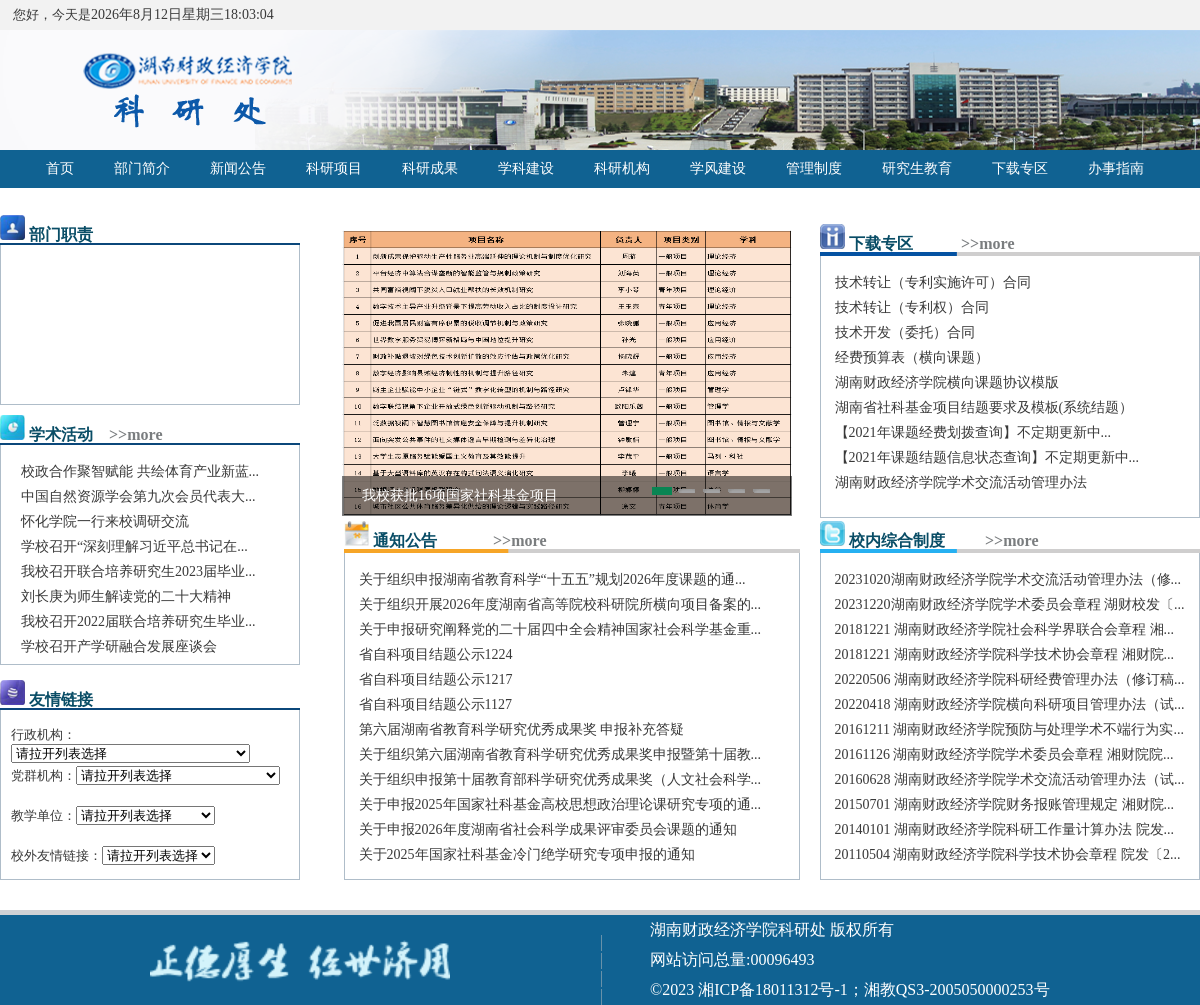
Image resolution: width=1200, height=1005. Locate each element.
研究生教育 (917, 168)
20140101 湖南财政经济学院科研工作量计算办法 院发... (1005, 829)
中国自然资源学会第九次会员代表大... (138, 496)
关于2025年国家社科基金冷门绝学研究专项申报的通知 (527, 854)
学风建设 (718, 168)
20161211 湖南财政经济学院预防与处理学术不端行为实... (1009, 729)
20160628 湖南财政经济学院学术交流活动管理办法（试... (1010, 779)
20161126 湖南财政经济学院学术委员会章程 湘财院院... (1004, 754)
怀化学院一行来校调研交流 (105, 521)
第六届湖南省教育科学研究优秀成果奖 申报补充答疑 (522, 729)
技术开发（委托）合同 (905, 332)
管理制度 (814, 168)
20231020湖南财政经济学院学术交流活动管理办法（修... (1008, 579)
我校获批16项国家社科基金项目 (460, 495)
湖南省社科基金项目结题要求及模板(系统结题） (984, 407)
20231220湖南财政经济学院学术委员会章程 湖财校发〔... (1010, 604)
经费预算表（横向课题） (912, 357)
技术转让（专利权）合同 (912, 307)
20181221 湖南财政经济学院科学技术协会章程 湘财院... (1005, 654)
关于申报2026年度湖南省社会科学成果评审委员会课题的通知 (548, 829)
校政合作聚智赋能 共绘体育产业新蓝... (140, 471)
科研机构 (622, 168)
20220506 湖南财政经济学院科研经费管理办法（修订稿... (1010, 679)
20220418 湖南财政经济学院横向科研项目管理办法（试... (1010, 704)
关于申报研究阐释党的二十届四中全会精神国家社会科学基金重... (560, 629)
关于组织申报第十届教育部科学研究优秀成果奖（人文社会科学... (560, 779)
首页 (60, 168)
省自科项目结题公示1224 (436, 654)
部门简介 (142, 168)
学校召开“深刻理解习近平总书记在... (134, 546)
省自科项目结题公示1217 (436, 679)
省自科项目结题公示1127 (435, 704)
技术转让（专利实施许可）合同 (933, 282)
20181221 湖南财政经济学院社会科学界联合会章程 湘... (1005, 629)
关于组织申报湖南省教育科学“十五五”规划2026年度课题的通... (552, 579)
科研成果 (430, 168)
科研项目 (334, 168)
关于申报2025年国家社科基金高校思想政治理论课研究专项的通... (560, 804)
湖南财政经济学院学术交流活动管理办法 (961, 482)
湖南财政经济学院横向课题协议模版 (947, 382)
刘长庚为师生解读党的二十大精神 (126, 596)
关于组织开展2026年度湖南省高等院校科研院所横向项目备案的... (560, 604)
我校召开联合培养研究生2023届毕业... (138, 571)
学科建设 (526, 168)
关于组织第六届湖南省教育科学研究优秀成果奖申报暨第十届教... (560, 754)
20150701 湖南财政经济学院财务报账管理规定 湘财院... (1005, 804)
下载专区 (1020, 168)
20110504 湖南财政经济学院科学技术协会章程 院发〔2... (1008, 854)
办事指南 (1116, 168)
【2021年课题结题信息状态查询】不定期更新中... (987, 457)
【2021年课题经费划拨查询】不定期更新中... (973, 432)
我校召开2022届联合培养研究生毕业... (138, 621)
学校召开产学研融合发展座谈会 (119, 646)
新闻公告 (238, 168)
